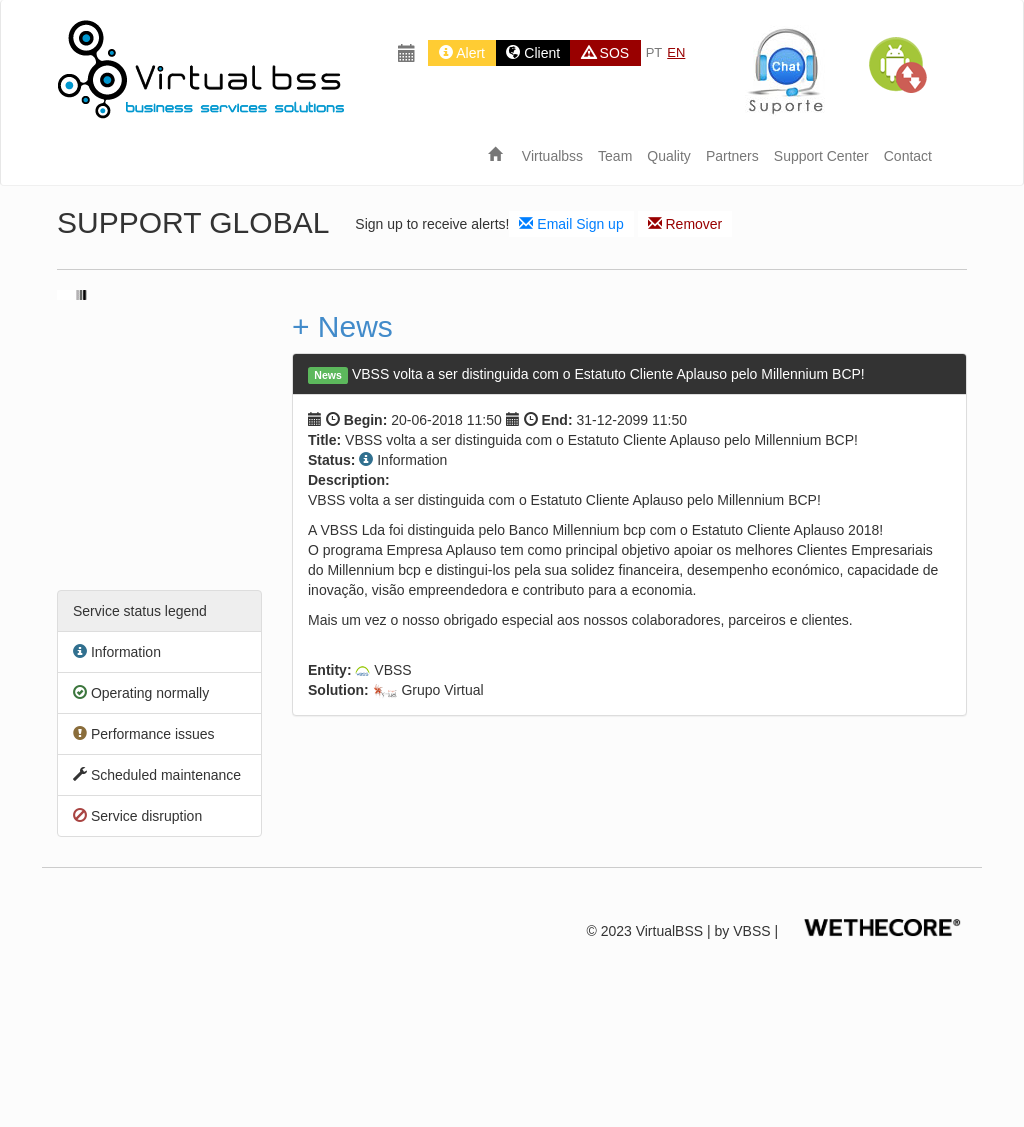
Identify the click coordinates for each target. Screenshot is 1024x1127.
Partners (732, 156)
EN (676, 52)
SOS (605, 53)
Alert (462, 53)
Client (533, 53)
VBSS (751, 931)
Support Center (821, 156)
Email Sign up (571, 224)
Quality (669, 156)
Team (615, 156)
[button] (897, 65)
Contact (908, 156)
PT (654, 52)
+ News (342, 326)
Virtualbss (552, 156)
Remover (685, 224)
